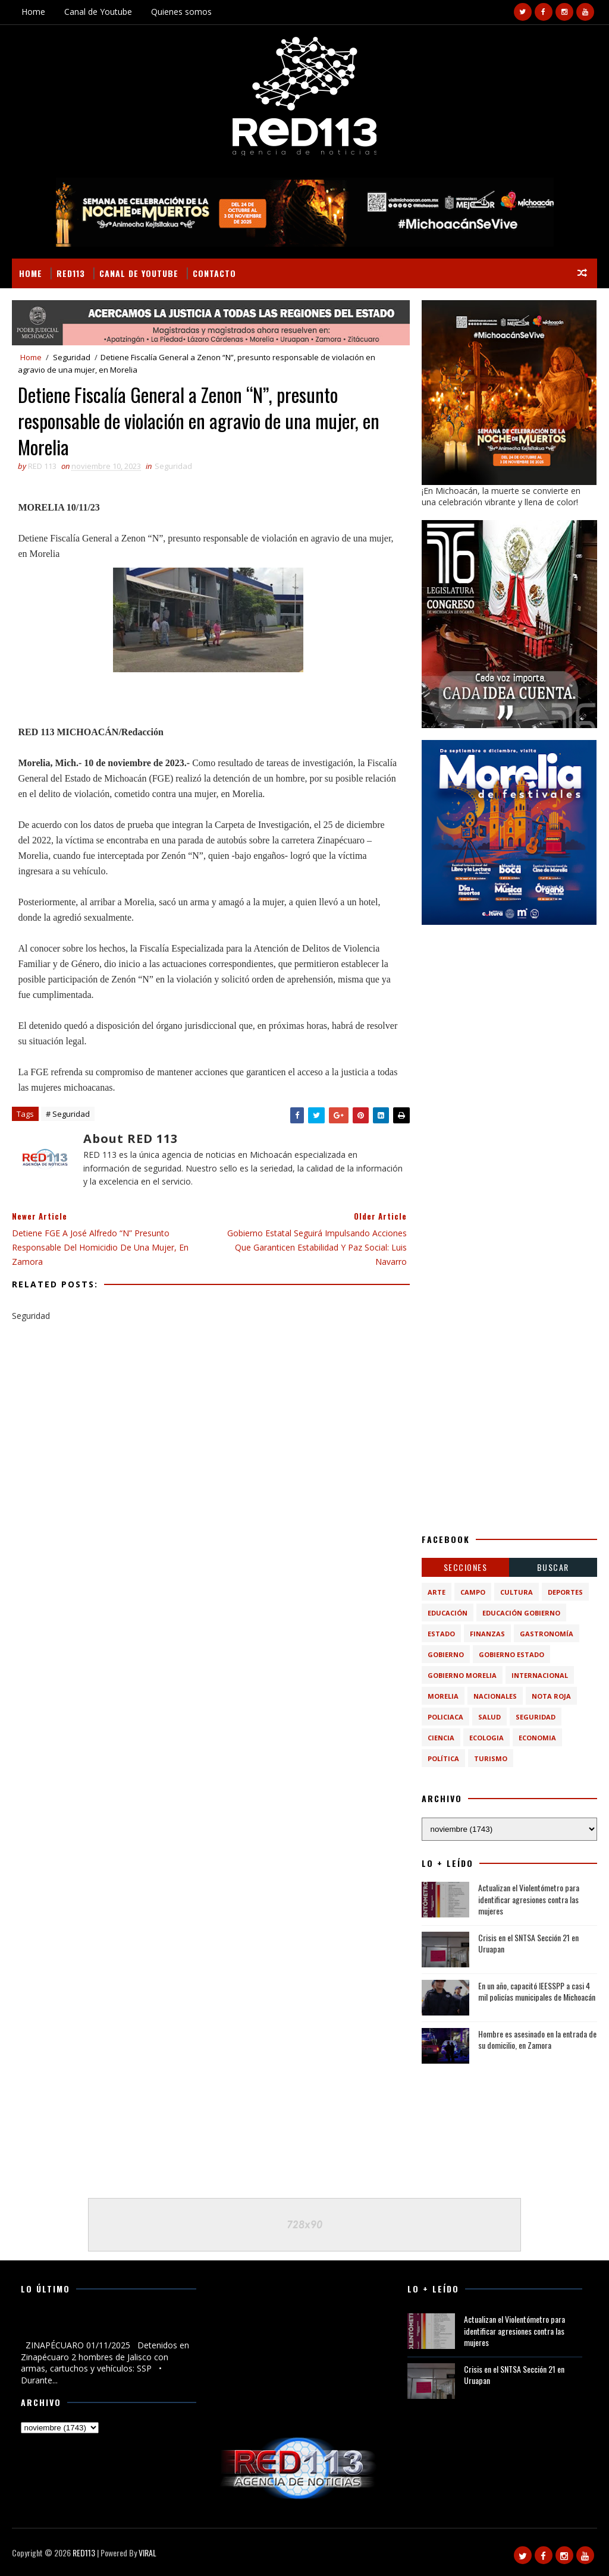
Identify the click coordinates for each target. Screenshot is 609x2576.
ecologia (486, 1737)
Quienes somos (181, 11)
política (443, 1758)
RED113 (70, 273)
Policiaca (445, 1716)
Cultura (516, 1592)
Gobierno (446, 1654)
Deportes (565, 1592)
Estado (441, 1633)
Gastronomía (546, 1633)
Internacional (539, 1675)
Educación (447, 1612)
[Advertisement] (509, 1011)
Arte (436, 1592)
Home (33, 11)
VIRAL (147, 2552)
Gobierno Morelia (462, 1675)
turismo (490, 1758)
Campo (472, 1592)
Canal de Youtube (98, 11)
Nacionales (495, 1696)
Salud (489, 1716)
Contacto (214, 273)
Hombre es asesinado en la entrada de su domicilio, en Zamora (537, 2039)
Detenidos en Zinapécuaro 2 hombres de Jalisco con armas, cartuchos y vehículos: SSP (106, 2325)
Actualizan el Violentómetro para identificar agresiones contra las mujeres (528, 1899)
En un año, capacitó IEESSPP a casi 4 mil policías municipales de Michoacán (536, 1991)
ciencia (441, 1737)
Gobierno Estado (511, 1654)
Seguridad (71, 357)
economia (537, 1737)
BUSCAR (553, 1567)
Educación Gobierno (521, 1612)
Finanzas (487, 1633)
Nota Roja (551, 1696)
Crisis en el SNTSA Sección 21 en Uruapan (528, 1943)
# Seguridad (68, 1114)
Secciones (466, 1567)
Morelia (443, 1696)
